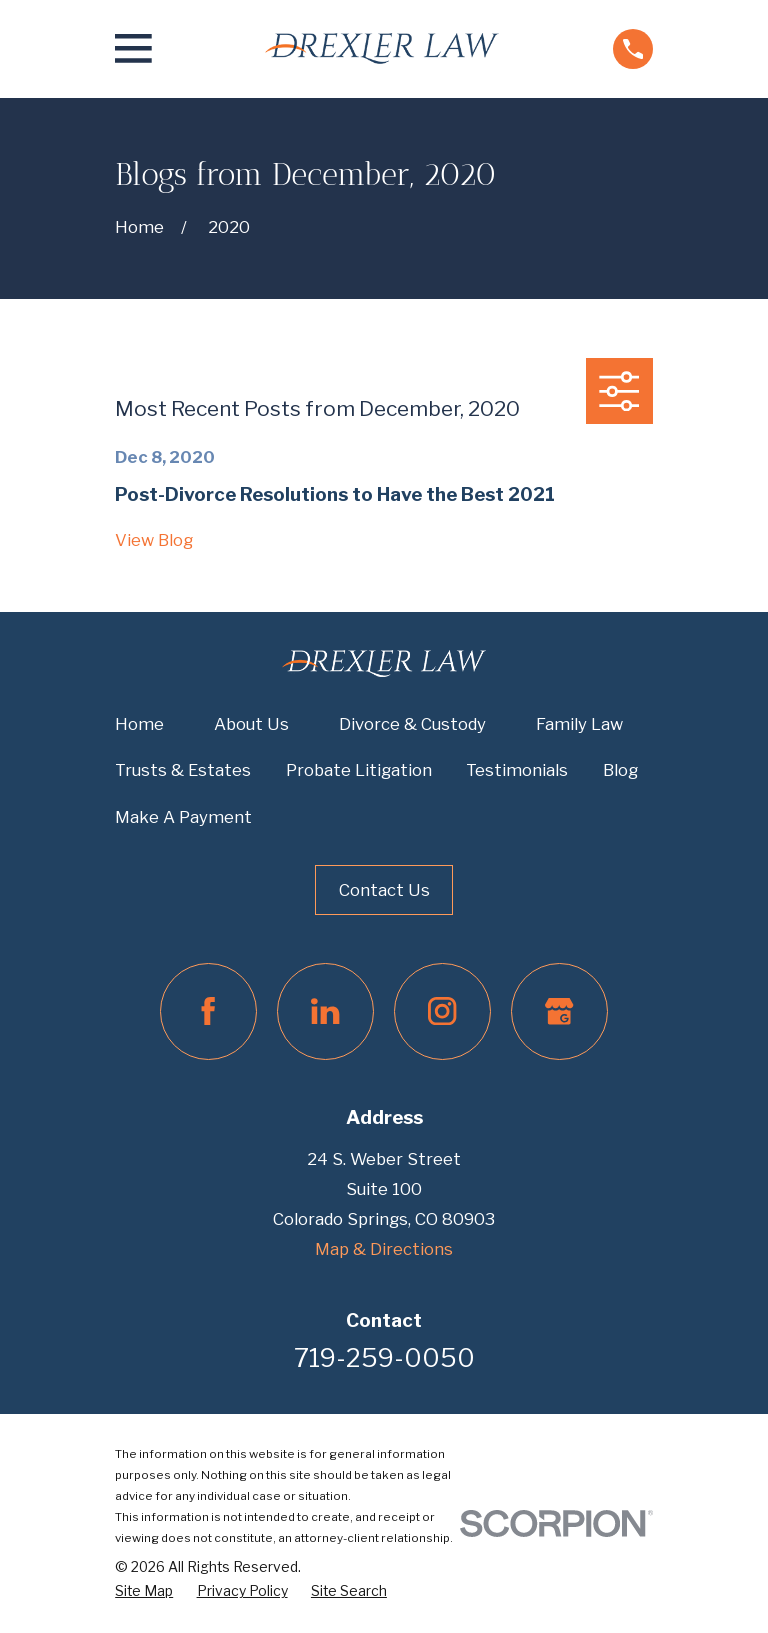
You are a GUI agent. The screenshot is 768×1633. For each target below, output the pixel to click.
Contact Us (384, 890)
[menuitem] (144, 1591)
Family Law (579, 724)
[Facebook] (208, 1011)
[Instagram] (442, 1011)
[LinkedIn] (325, 1011)
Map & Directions (384, 1249)
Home (139, 724)
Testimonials (517, 770)
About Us (251, 724)
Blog (620, 770)
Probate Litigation (359, 770)
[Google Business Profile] (559, 1011)
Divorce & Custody (412, 724)
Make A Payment (183, 817)
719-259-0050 (384, 1358)
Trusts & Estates (183, 770)
